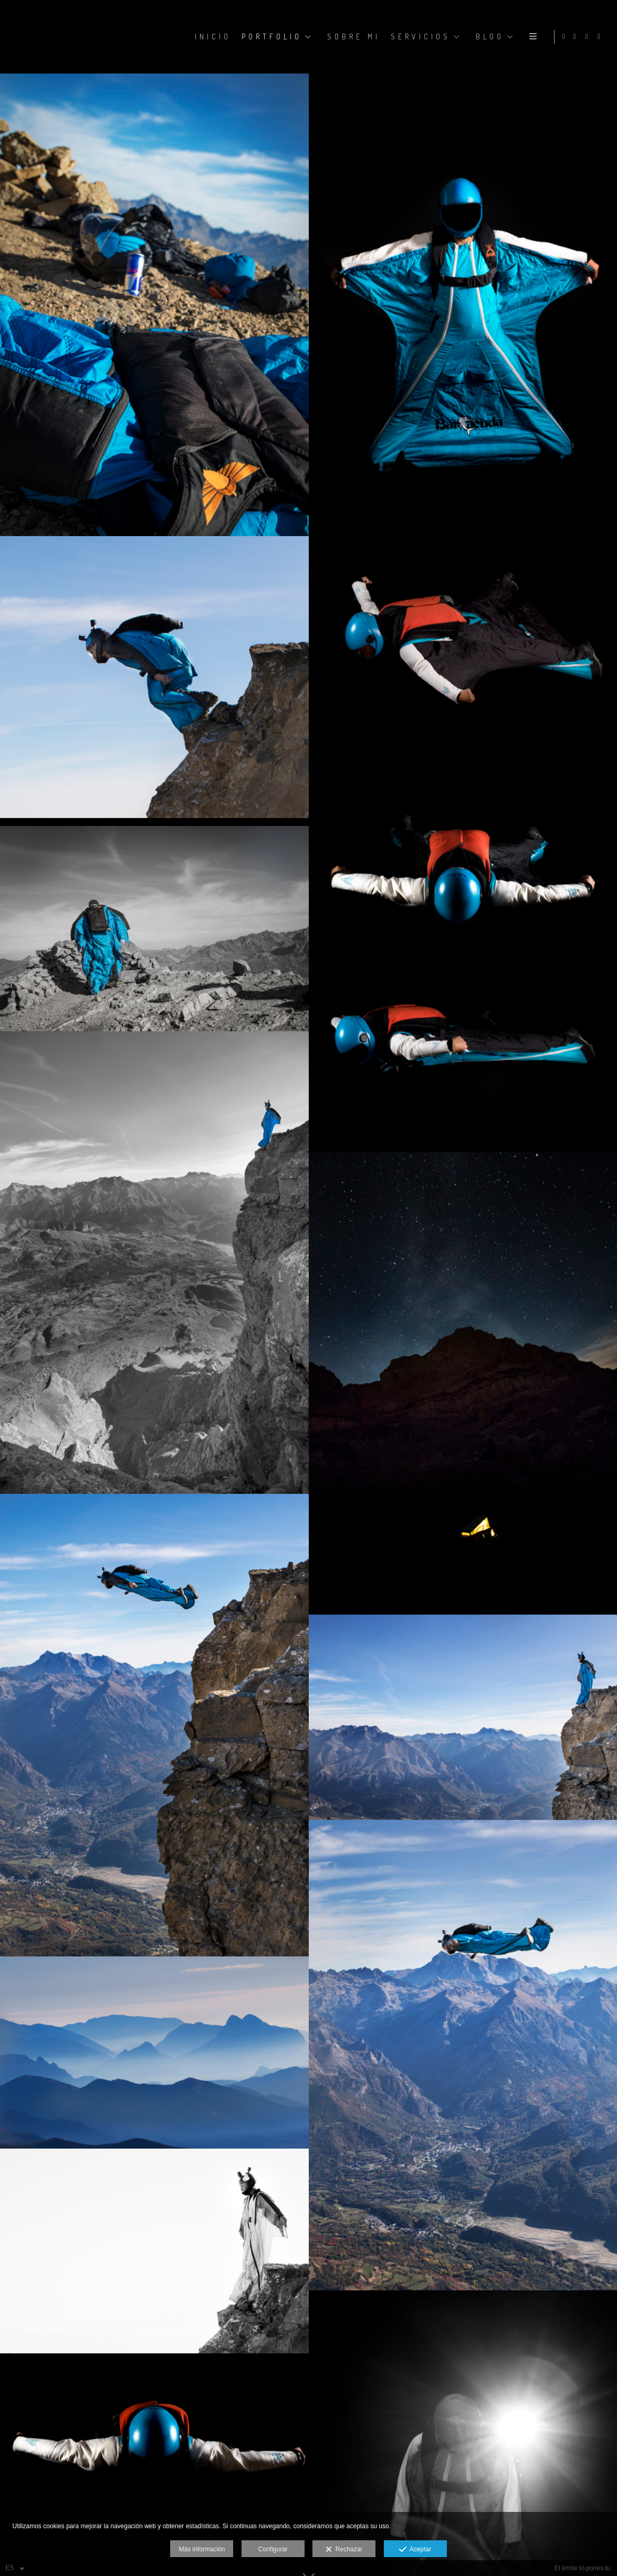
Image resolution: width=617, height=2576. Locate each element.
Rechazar (344, 2550)
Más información (202, 2549)
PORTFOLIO (270, 36)
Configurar (273, 2549)
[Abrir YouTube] (600, 37)
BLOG (488, 36)
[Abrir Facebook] (588, 37)
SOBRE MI (352, 36)
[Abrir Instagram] (576, 37)
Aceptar (415, 2550)
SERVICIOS (419, 36)
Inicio (211, 36)
